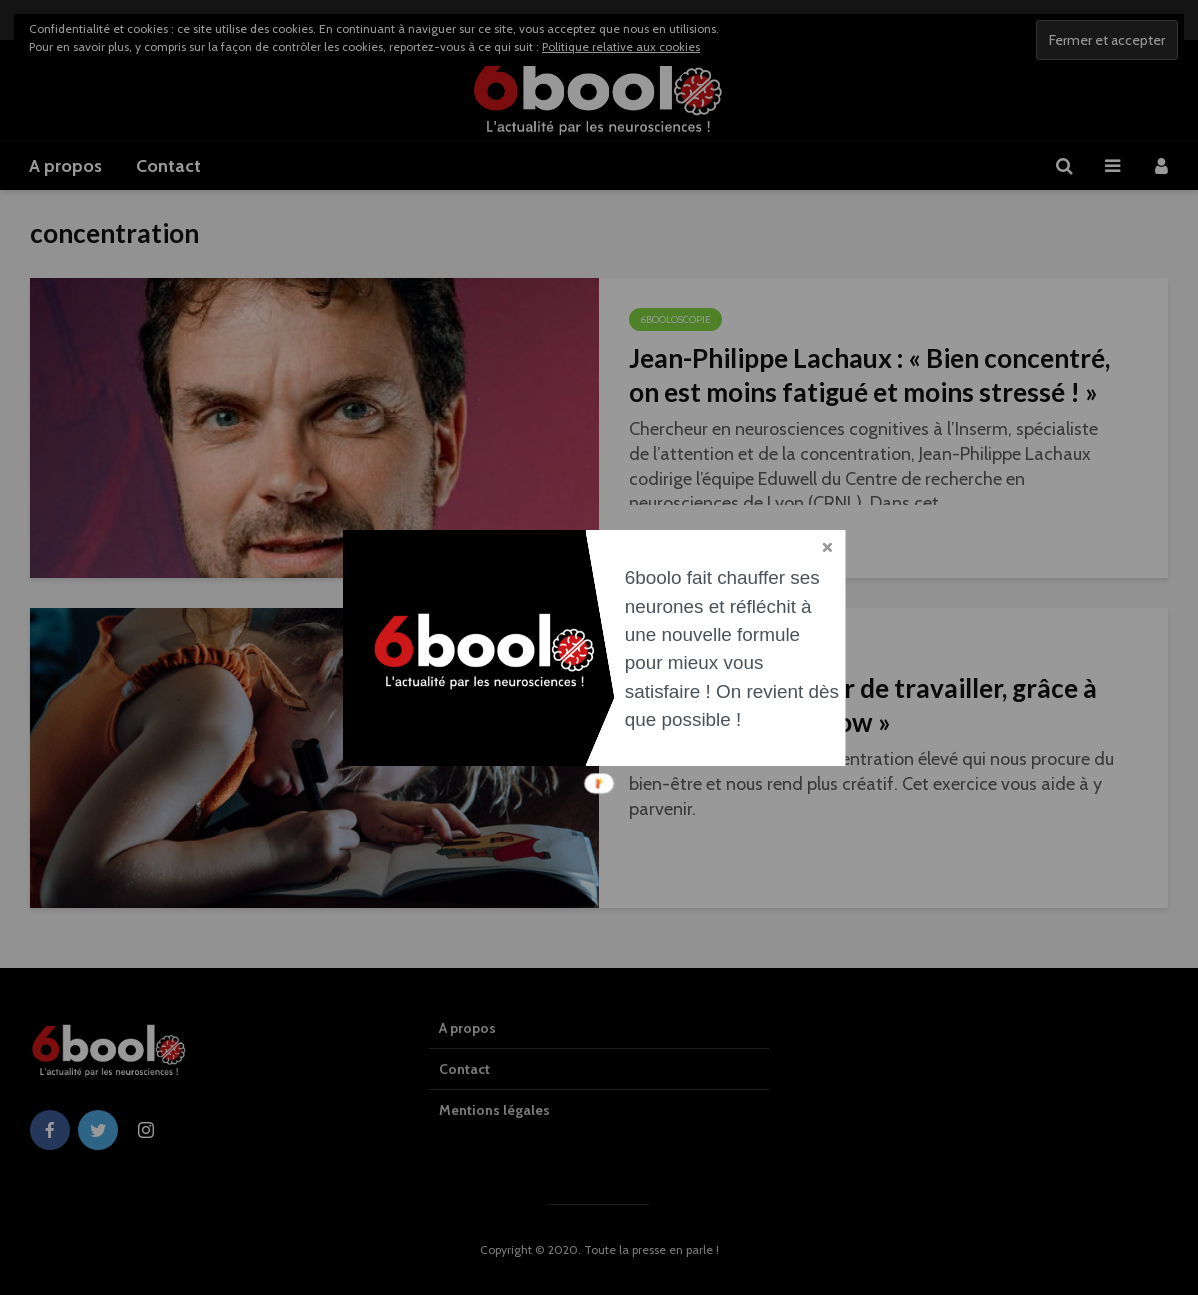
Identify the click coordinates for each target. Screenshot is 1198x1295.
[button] (734, 649)
